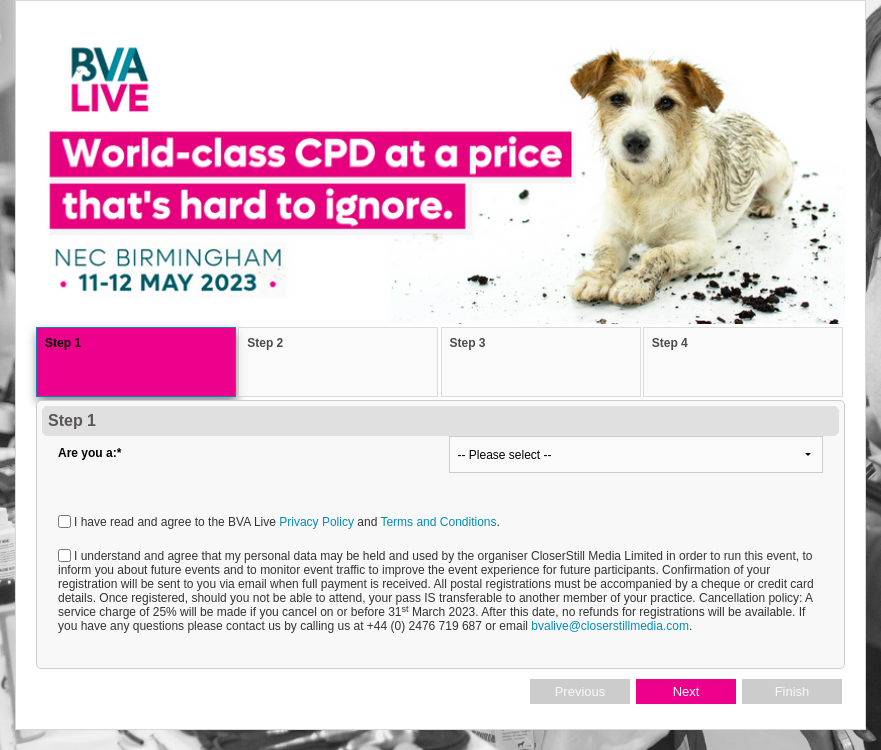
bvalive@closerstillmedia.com (610, 626)
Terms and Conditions (438, 522)
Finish (792, 691)
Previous (580, 691)
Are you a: (89, 453)
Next (686, 691)
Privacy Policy (316, 522)
